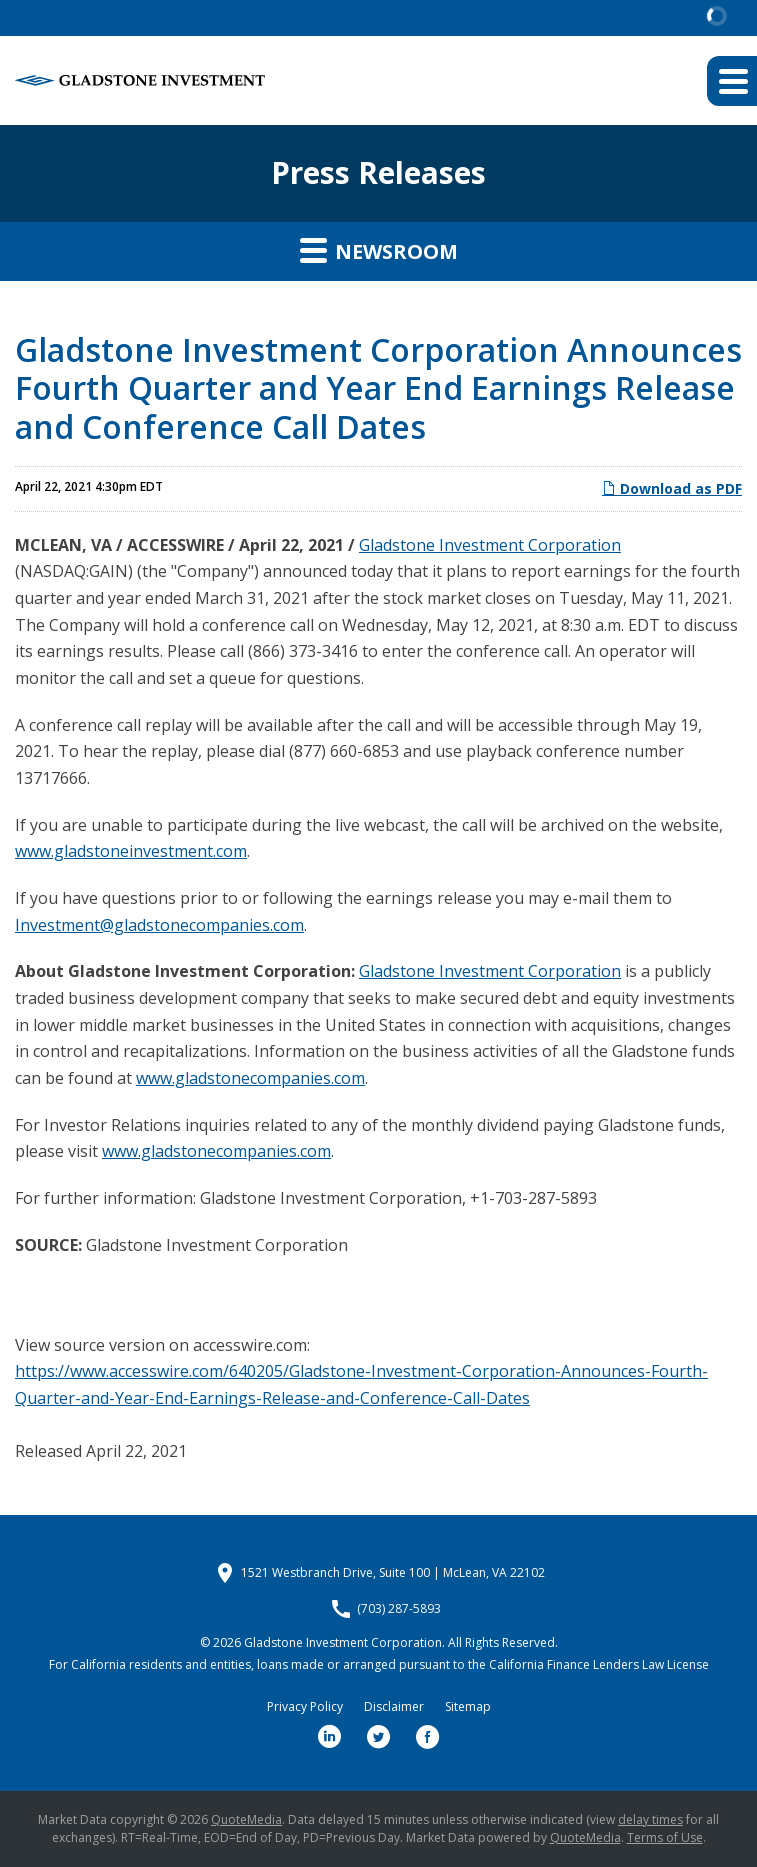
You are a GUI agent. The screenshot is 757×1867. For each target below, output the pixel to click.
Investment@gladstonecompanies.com (159, 925)
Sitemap (468, 1707)
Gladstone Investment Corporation (490, 545)
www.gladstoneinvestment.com (131, 851)
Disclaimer (394, 1707)
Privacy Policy (305, 1707)
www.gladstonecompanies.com (250, 1078)
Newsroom (379, 250)
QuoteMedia (246, 1819)
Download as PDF (672, 488)
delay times (650, 1819)
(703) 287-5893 (399, 1609)
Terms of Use (665, 1837)
